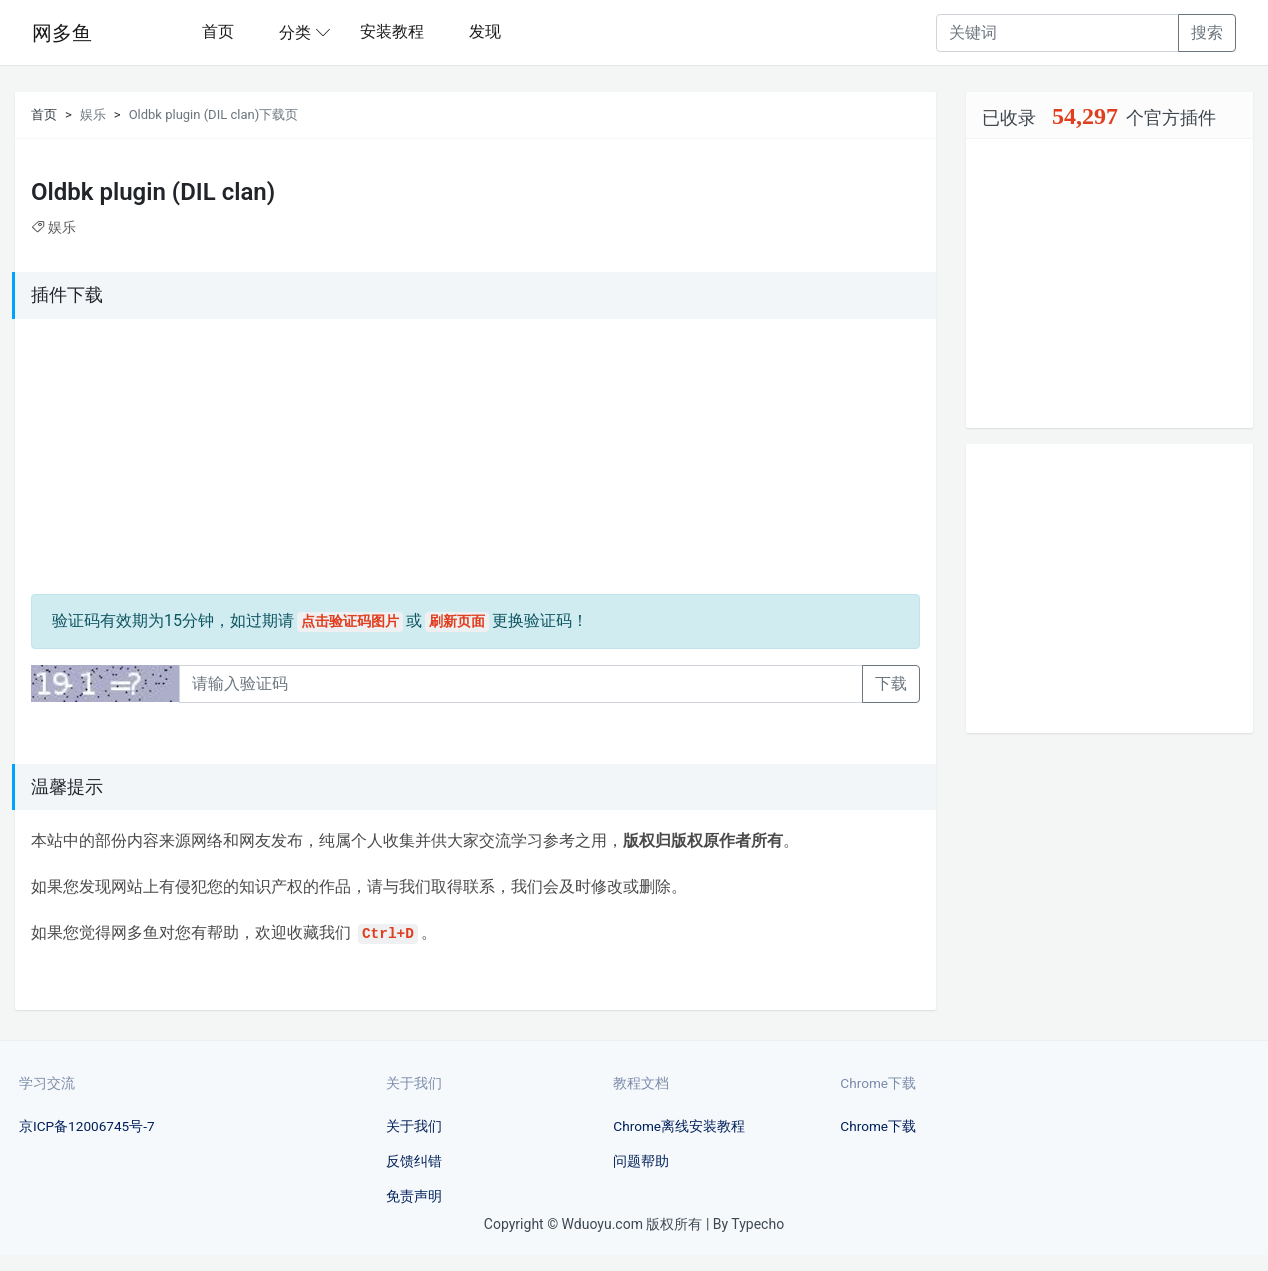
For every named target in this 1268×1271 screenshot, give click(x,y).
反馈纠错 (414, 1161)
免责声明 (414, 1196)
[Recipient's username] (1057, 33)
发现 (485, 31)
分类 (295, 32)
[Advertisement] (156, 460)
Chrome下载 (878, 1126)
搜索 (1207, 32)
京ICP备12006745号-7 (87, 1126)
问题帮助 (641, 1161)
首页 (218, 31)
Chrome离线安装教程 (679, 1126)
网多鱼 (62, 33)
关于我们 (414, 1126)
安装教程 (392, 31)
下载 (891, 683)
